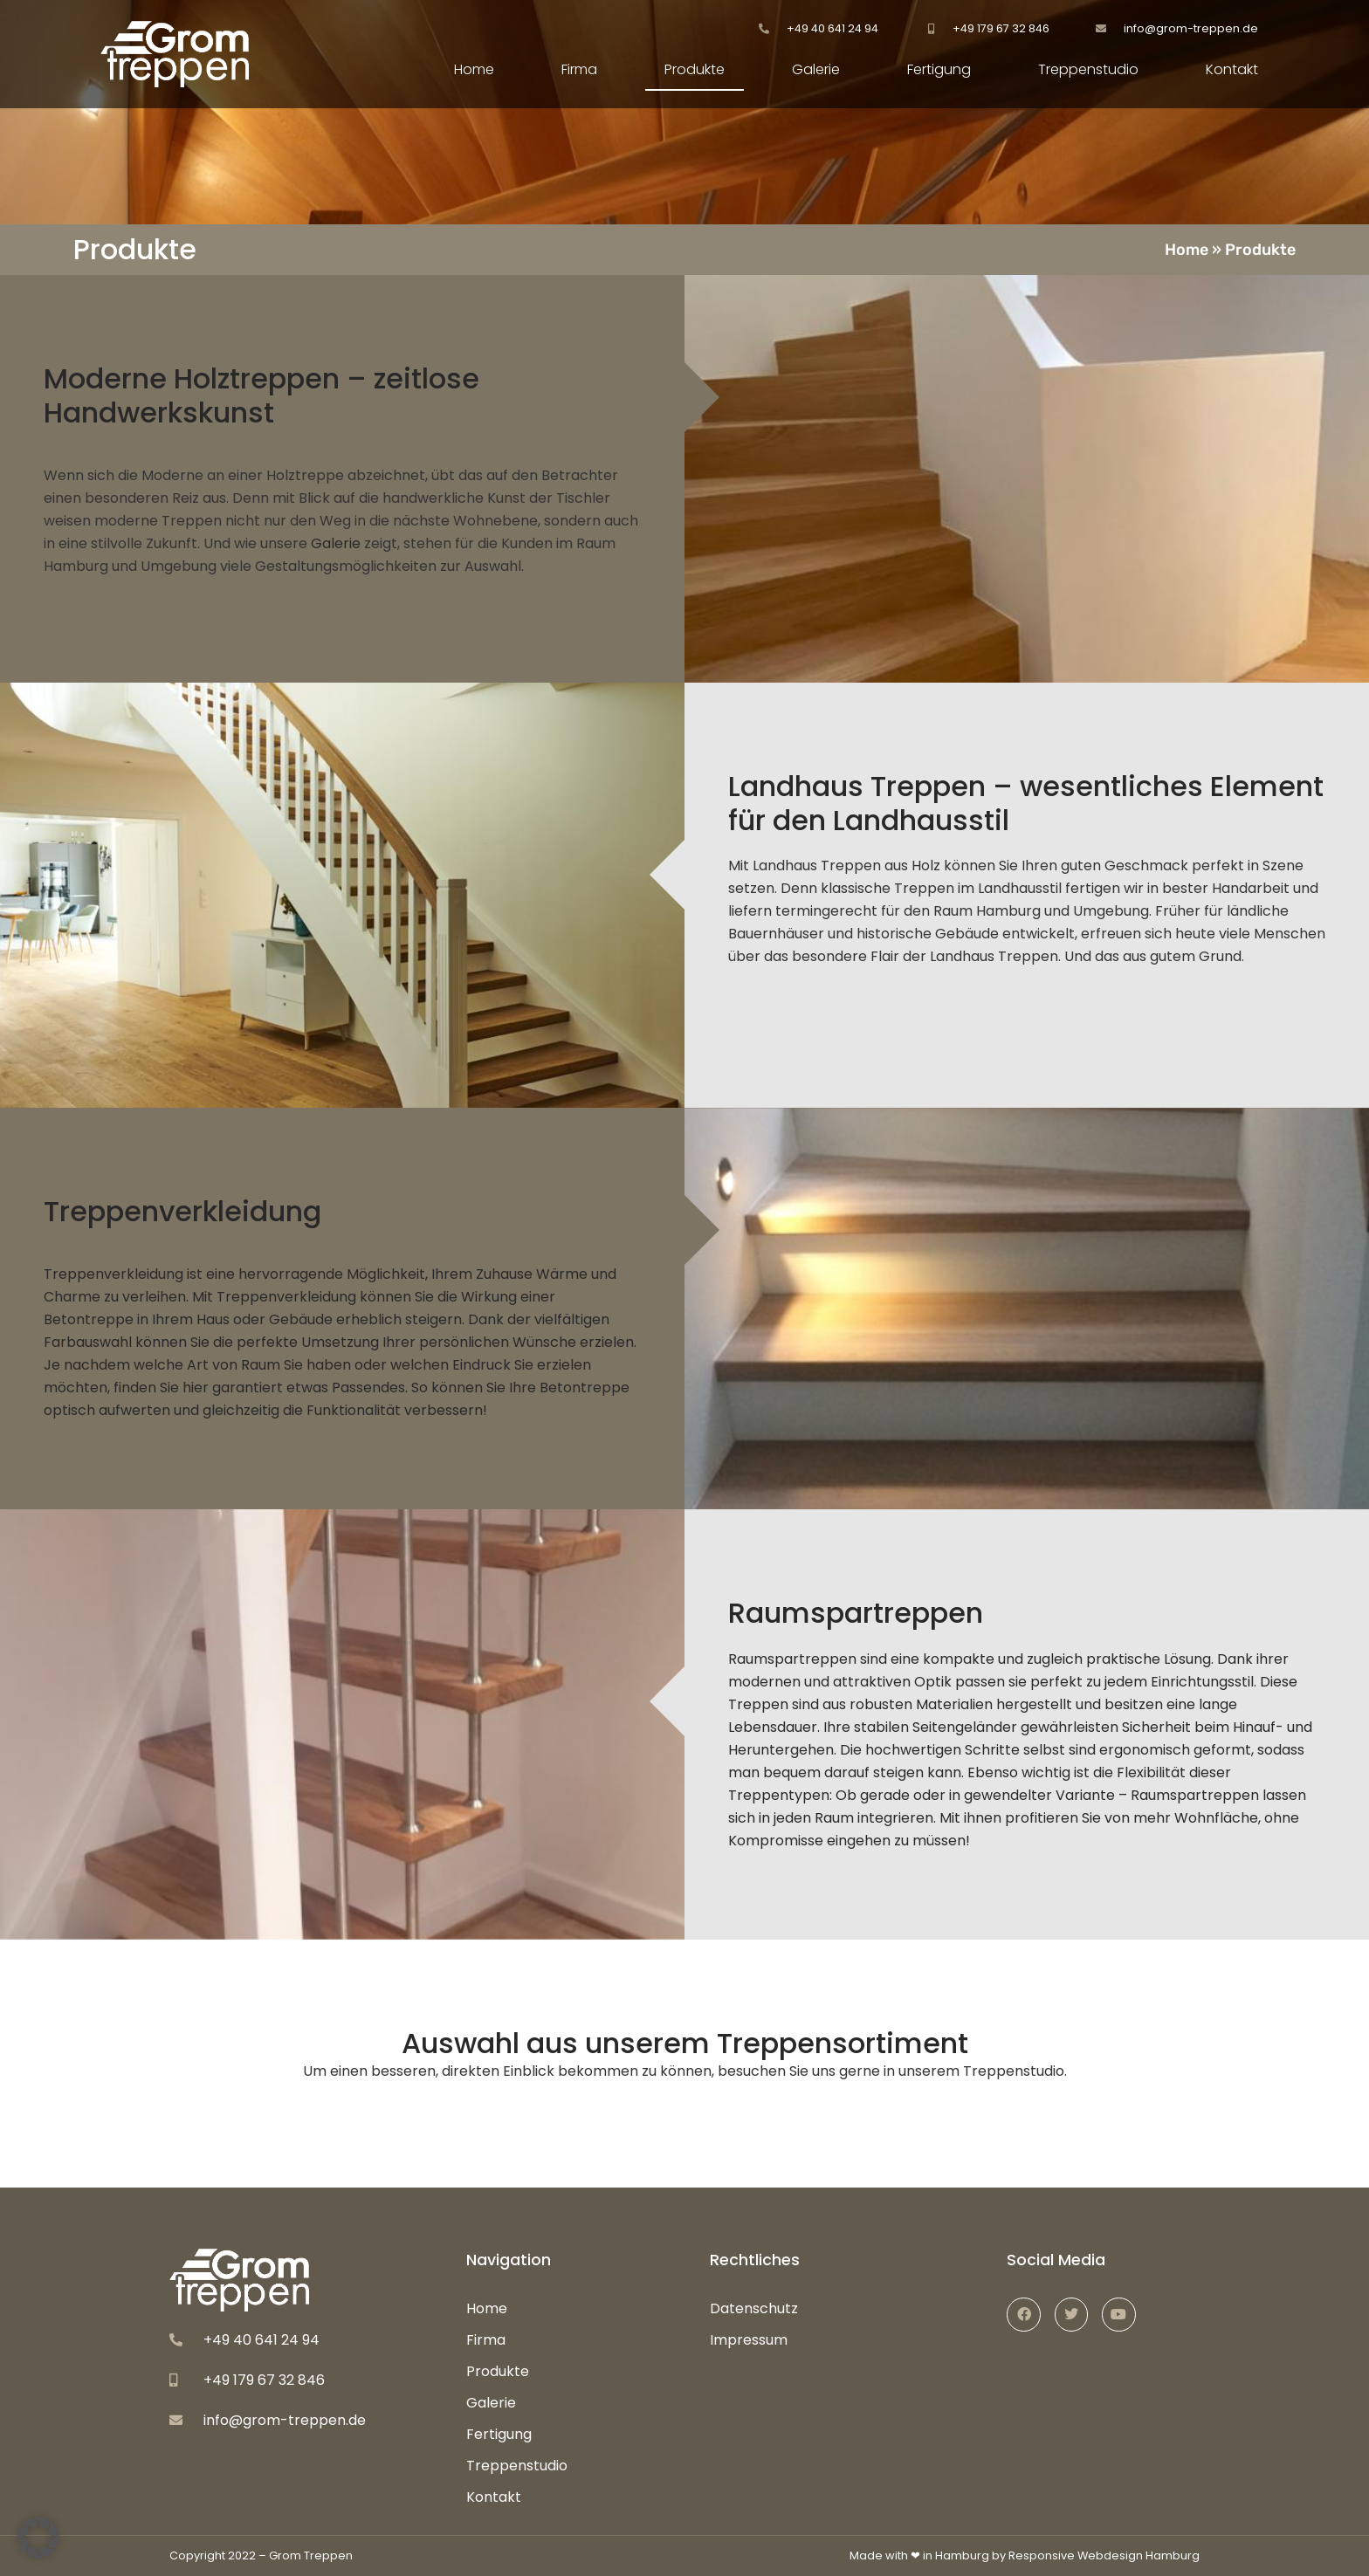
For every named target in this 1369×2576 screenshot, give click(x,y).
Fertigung (939, 69)
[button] (38, 2537)
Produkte (694, 69)
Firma (579, 69)
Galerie (816, 69)
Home (474, 69)
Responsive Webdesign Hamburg (1104, 2555)
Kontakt (1232, 69)
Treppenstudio (1088, 69)
